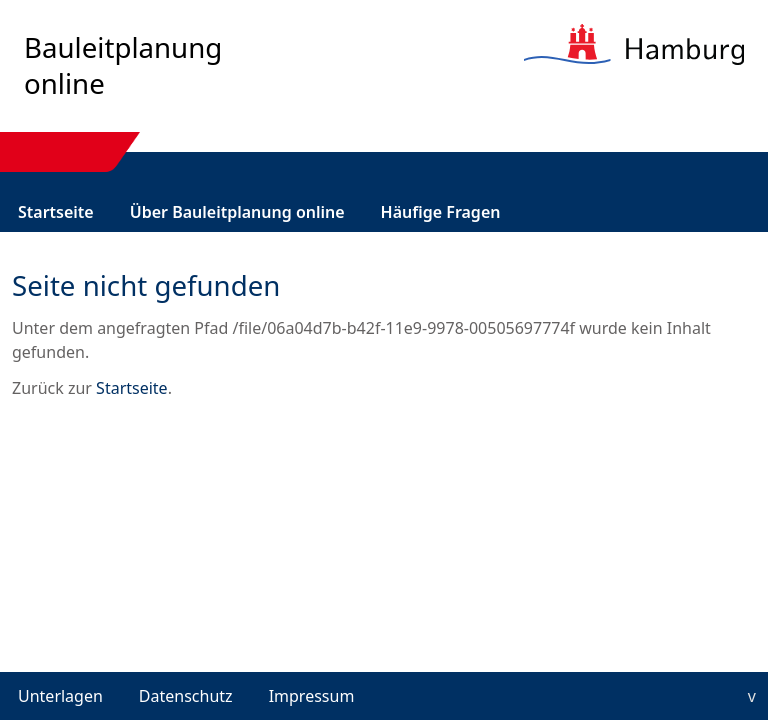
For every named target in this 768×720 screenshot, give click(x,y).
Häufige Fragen (441, 212)
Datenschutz (186, 696)
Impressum (312, 696)
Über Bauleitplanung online (237, 212)
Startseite (56, 212)
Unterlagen (60, 696)
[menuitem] (56, 212)
